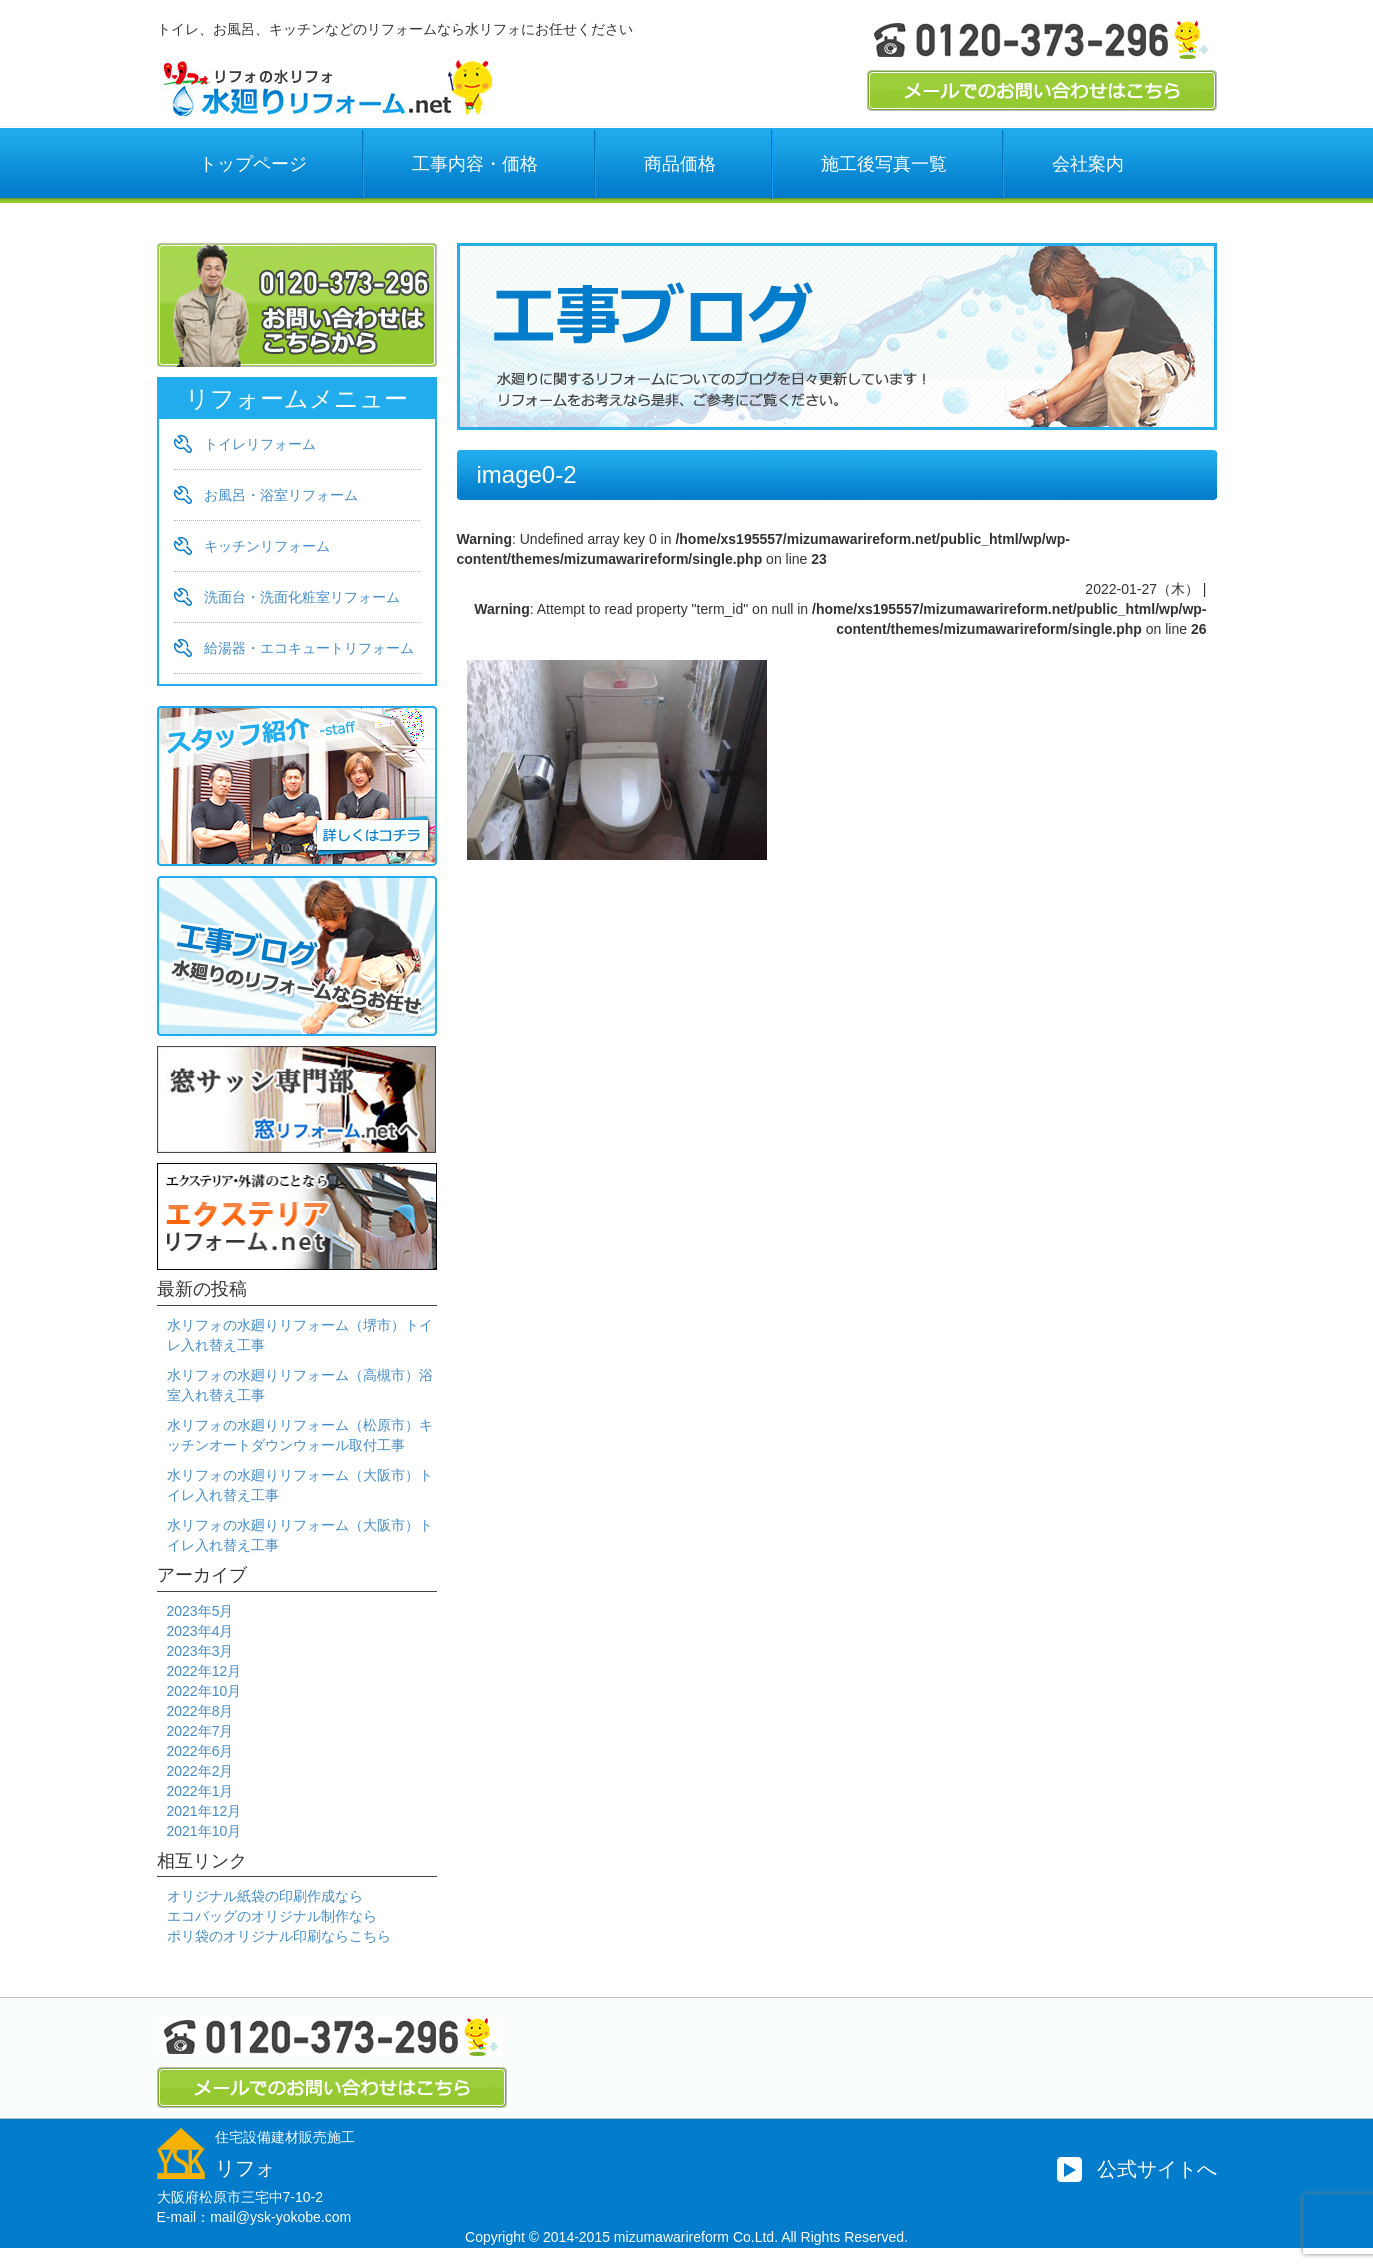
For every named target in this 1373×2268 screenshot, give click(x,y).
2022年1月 (200, 1791)
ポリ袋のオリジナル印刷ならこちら (279, 1936)
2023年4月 (200, 1631)
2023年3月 (200, 1651)
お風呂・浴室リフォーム (281, 495)
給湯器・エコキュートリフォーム (309, 648)
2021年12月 (204, 1811)
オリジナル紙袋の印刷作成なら (265, 1896)
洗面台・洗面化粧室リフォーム (302, 597)
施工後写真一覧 (884, 164)
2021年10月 (204, 1831)
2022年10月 (204, 1691)
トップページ (253, 164)
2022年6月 (200, 1751)
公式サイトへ (1157, 2169)
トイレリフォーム (260, 444)
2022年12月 (204, 1671)
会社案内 (1088, 164)
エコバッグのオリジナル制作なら (272, 1916)
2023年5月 (200, 1611)
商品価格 (680, 164)
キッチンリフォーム (267, 546)
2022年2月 (200, 1771)
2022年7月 (200, 1731)
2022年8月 (200, 1711)
